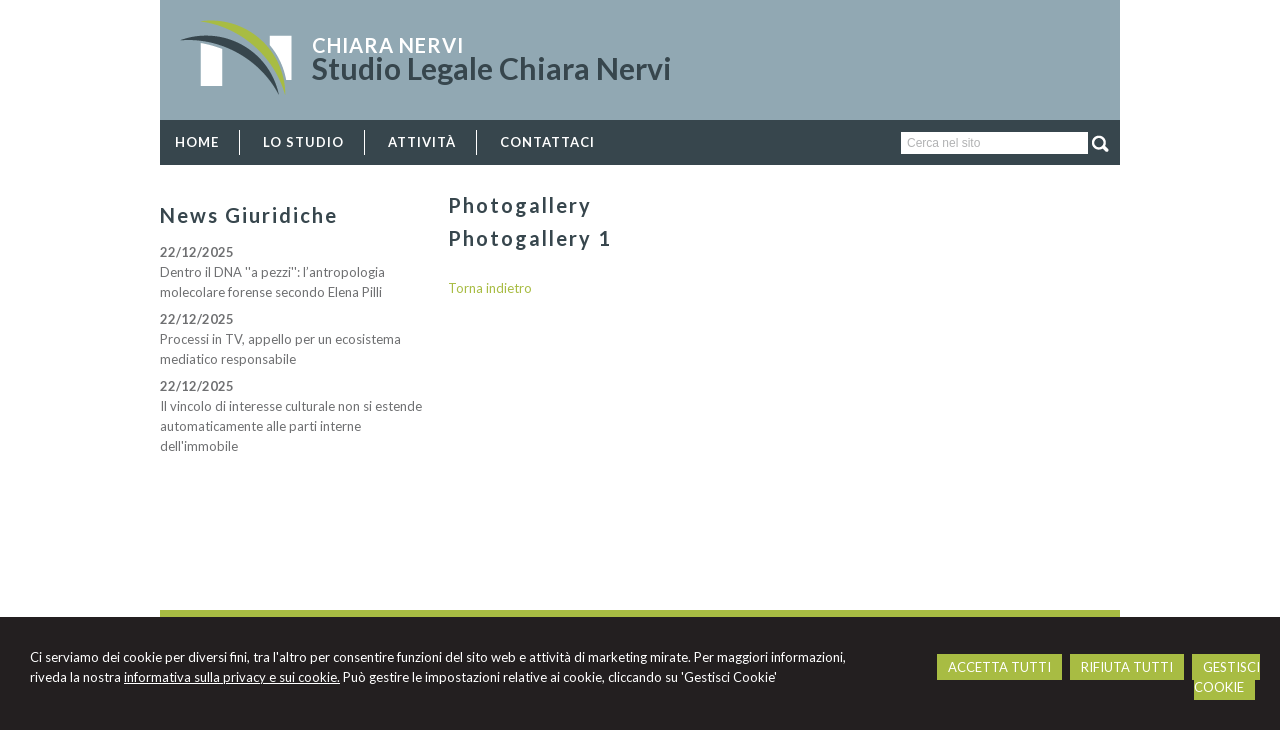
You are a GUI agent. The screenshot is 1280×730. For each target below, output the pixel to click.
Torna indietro (490, 288)
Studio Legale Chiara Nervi (492, 68)
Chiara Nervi (388, 45)
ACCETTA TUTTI (999, 667)
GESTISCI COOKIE (1227, 677)
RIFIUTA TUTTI (1127, 667)
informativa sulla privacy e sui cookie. (232, 677)
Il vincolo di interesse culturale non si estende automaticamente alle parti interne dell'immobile (291, 426)
